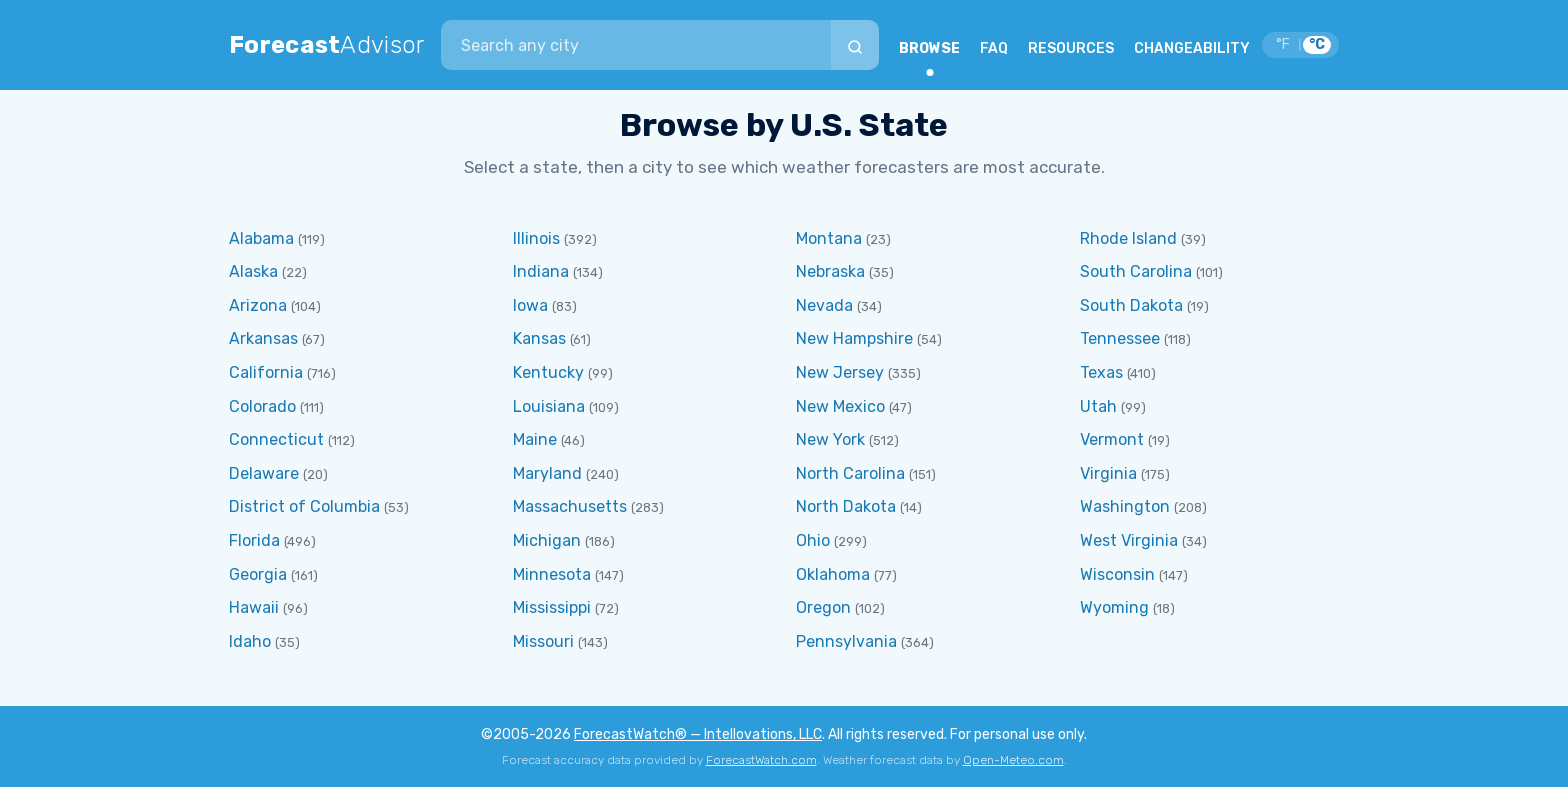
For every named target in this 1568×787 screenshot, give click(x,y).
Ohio (813, 540)
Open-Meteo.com (1013, 760)
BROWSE (929, 48)
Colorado (262, 406)
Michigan (547, 540)
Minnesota (552, 574)
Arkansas (263, 338)
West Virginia (1129, 540)
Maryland (547, 473)
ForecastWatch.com (761, 760)
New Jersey (840, 372)
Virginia (1108, 473)
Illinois (536, 238)
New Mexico (840, 406)
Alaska (253, 271)
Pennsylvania (846, 641)
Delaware (264, 473)
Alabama (261, 238)
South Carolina (1136, 271)
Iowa (530, 305)
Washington (1125, 506)
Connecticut (276, 439)
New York (830, 439)
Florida (254, 540)
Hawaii (254, 607)
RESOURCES (1071, 48)
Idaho (250, 641)
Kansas (539, 338)
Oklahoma (833, 574)
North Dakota (846, 506)
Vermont (1112, 439)
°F (1283, 44)
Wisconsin (1117, 574)
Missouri (543, 641)
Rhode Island (1128, 238)
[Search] (855, 45)
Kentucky (548, 372)
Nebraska (830, 271)
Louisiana (549, 406)
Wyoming (1114, 607)
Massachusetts (570, 506)
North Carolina (850, 473)
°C (1317, 44)
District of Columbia (304, 506)
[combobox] (636, 45)
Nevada (824, 305)
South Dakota (1131, 305)
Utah (1098, 406)
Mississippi (552, 607)
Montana (829, 238)
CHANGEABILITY (1192, 48)
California (266, 372)
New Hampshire (854, 338)
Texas (1101, 372)
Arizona (258, 305)
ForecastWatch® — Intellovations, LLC (698, 734)
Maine (535, 439)
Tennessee (1120, 338)
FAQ (994, 48)
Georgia (258, 574)
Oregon (823, 607)
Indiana (541, 271)
